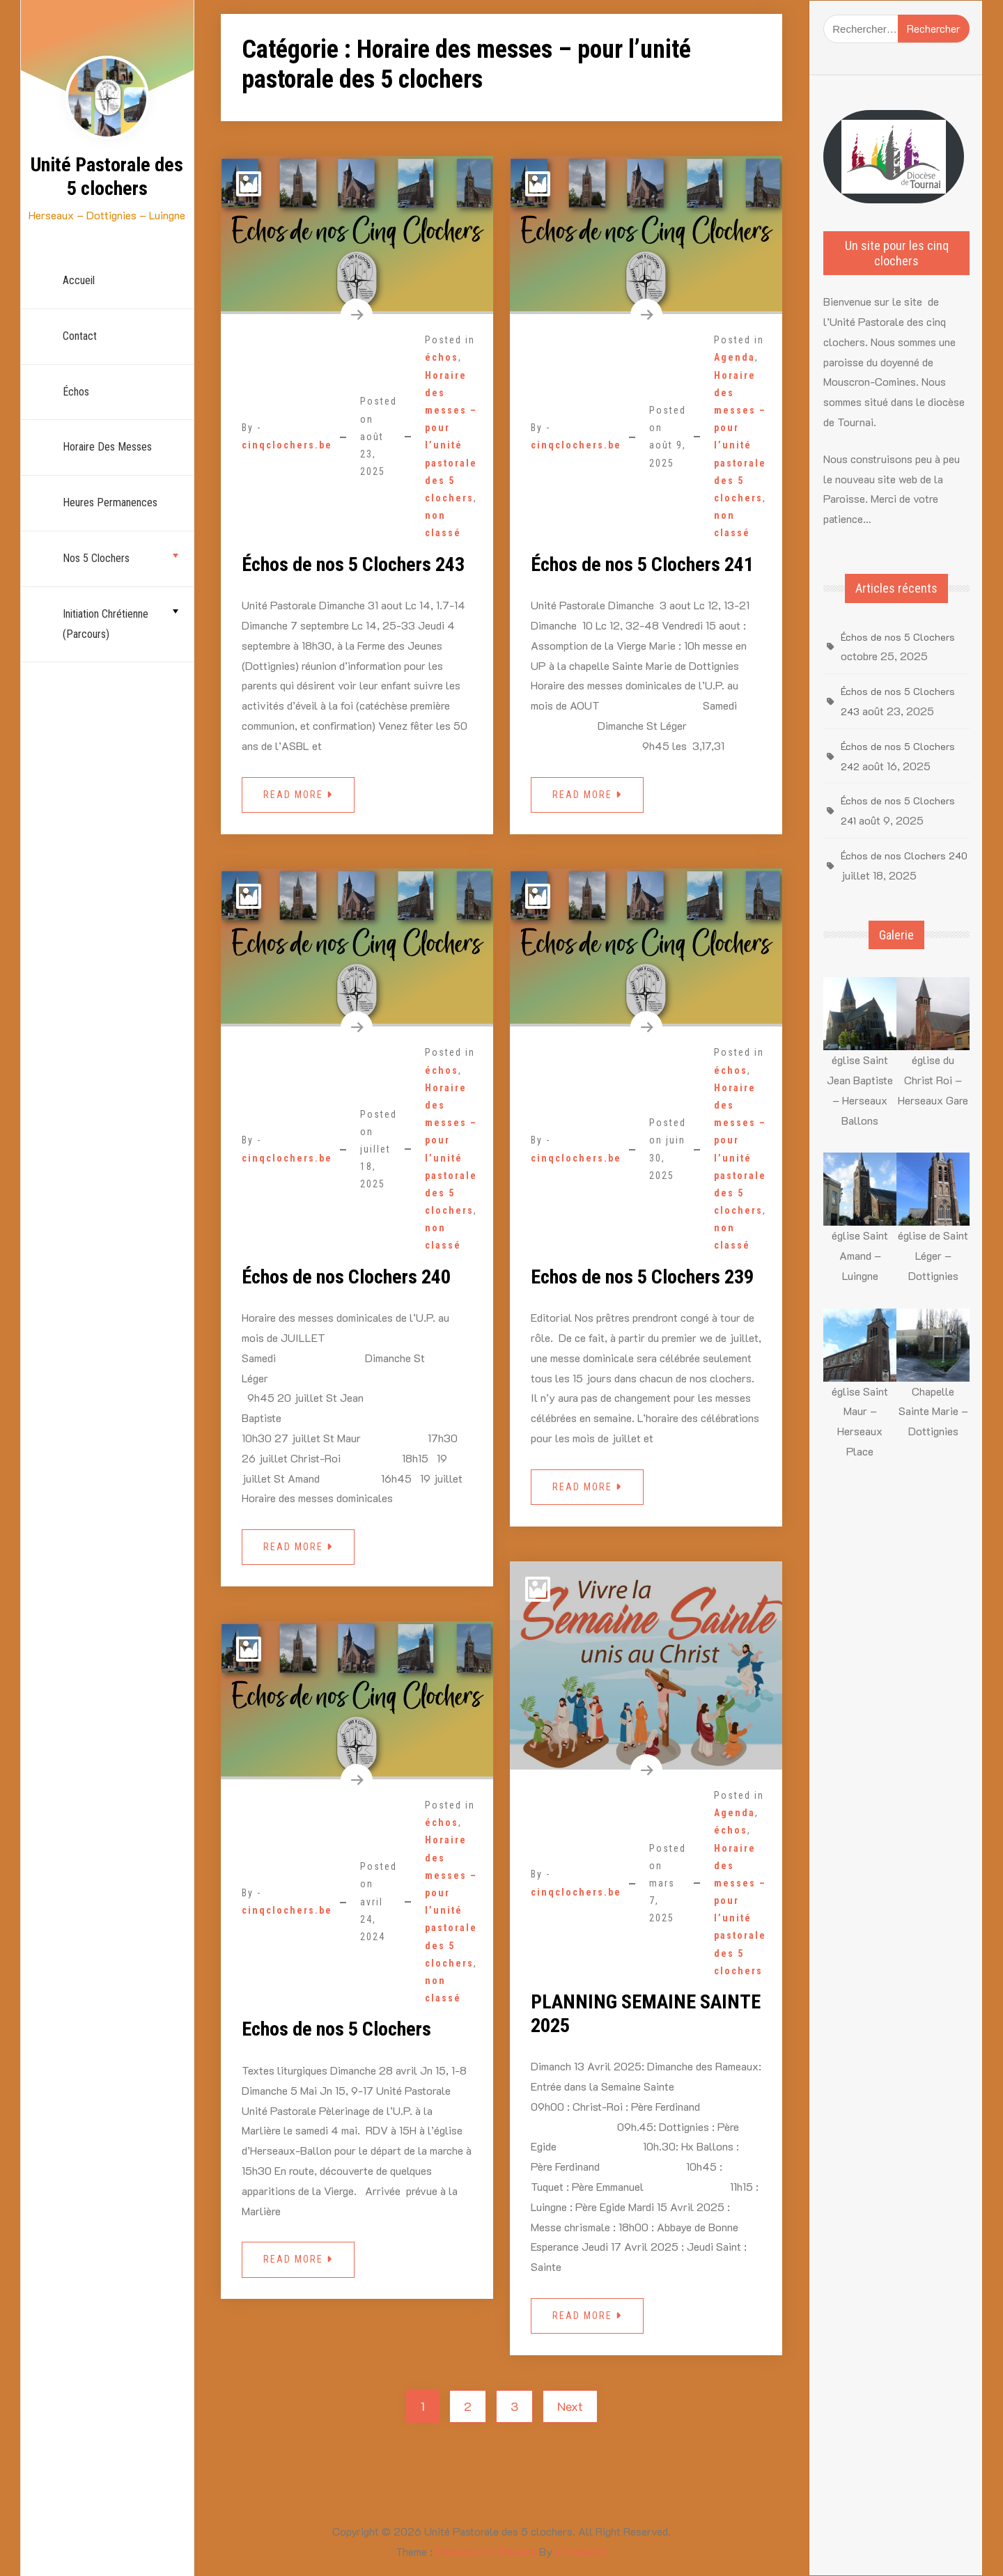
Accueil (79, 280)
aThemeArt (581, 2551)
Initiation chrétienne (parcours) (105, 624)
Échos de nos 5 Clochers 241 (642, 564)
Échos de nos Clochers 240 (346, 1276)
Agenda (734, 357)
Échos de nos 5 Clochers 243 (353, 564)
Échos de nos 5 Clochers (898, 636)
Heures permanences (110, 502)
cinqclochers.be (287, 445)
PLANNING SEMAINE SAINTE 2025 (646, 2013)
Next (570, 2406)
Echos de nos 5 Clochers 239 (642, 1276)
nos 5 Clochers (96, 558)
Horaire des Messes (107, 446)
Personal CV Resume (485, 2551)
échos (76, 391)
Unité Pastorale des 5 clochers (107, 176)
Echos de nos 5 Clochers (336, 2028)
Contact (80, 336)
